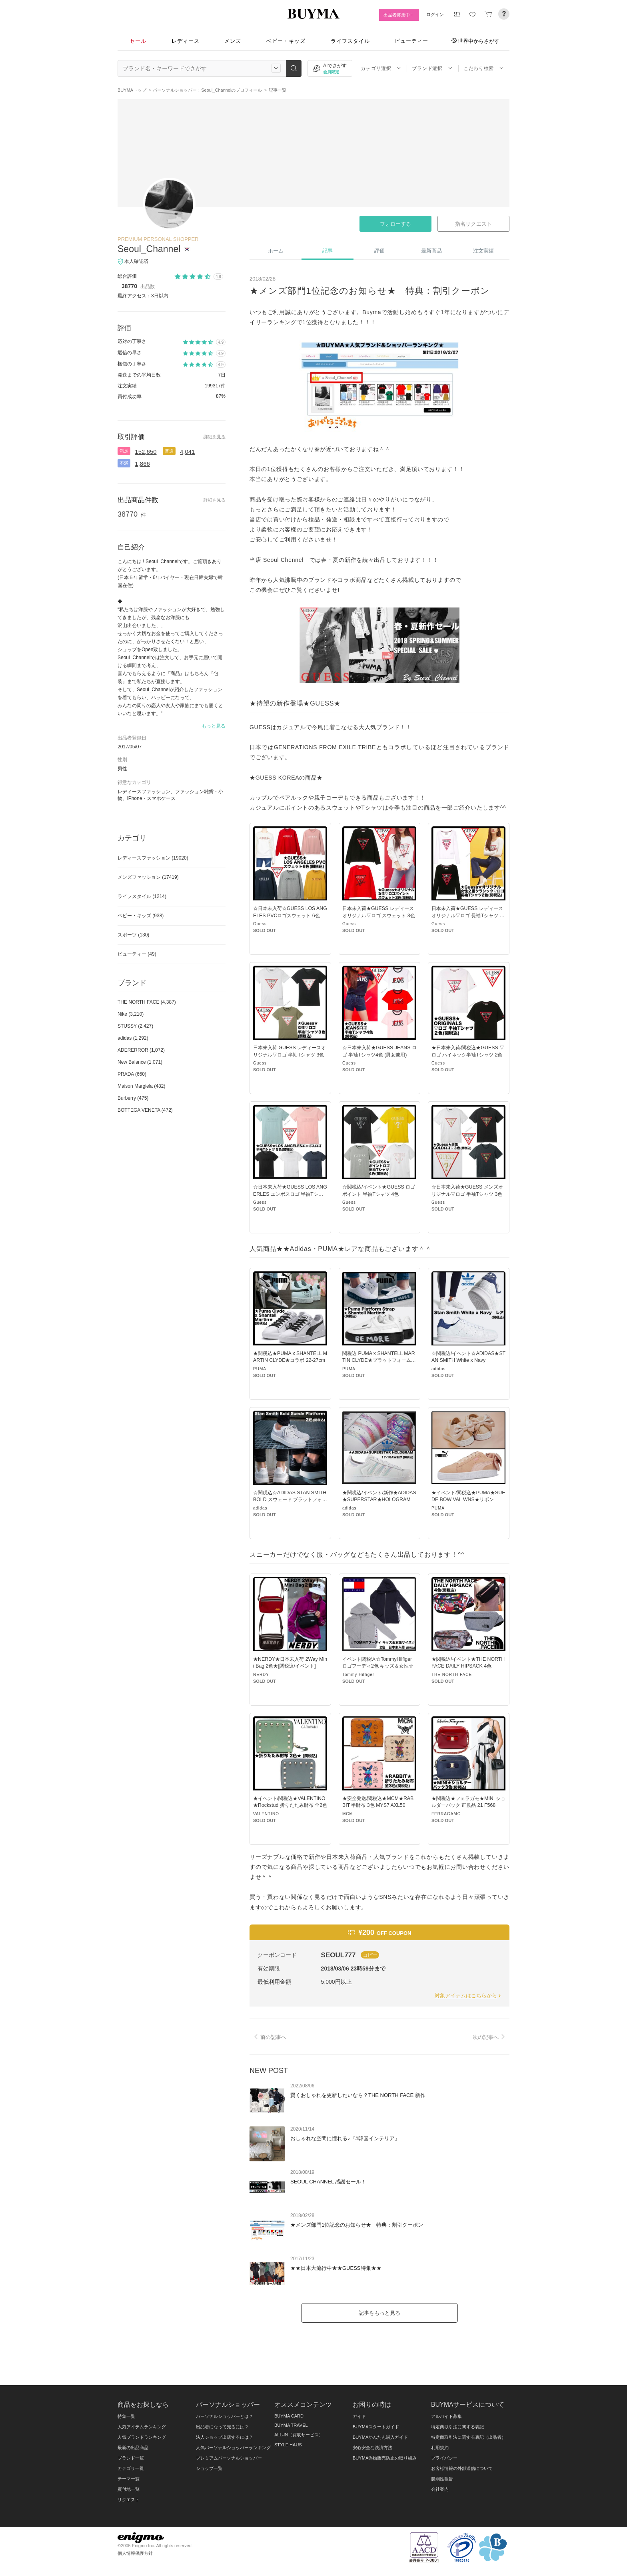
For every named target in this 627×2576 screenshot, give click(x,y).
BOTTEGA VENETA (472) (145, 1110)
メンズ (232, 41)
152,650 (145, 451)
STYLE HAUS (288, 2444)
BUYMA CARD (289, 2416)
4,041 (187, 451)
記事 (327, 251)
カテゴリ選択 (381, 68)
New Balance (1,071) (140, 1062)
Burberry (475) (133, 1098)
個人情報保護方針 (135, 2553)
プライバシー (444, 2458)
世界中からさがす (475, 41)
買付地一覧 (129, 2489)
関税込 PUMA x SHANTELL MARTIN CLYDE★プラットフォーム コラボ (378, 1360)
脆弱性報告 (442, 2478)
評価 (379, 251)
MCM (347, 1814)
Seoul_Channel (149, 249)
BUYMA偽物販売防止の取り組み (385, 2458)
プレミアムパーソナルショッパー (229, 2458)
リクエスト (129, 2499)
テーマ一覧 (129, 2478)
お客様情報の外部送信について (462, 2468)
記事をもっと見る (379, 2313)
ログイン (435, 14)
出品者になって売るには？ (222, 2426)
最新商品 (431, 251)
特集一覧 (126, 2416)
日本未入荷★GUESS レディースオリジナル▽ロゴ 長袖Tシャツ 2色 (467, 915)
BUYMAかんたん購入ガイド (380, 2437)
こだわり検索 (483, 68)
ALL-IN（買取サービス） (298, 2434)
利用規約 (440, 2447)
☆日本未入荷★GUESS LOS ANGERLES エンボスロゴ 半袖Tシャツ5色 (290, 1194)
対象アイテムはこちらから (468, 1996)
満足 (124, 451)
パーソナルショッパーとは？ (224, 2416)
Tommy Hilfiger (358, 1674)
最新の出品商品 (133, 2447)
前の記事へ (269, 2037)
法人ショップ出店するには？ (224, 2437)
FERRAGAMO (446, 1814)
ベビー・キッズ (286, 41)
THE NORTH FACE (451, 1674)
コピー (370, 1955)
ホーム (276, 251)
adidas (438, 1369)
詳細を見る (215, 436)
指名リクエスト (473, 224)
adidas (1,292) (133, 1038)
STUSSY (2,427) (135, 1026)
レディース (186, 41)
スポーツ (133, 935)
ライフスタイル (350, 41)
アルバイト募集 (446, 2416)
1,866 (142, 463)
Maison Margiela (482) (141, 1086)
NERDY (261, 1674)
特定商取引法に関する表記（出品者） (468, 2437)
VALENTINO (266, 1814)
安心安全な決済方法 (372, 2447)
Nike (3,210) (131, 1014)
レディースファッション (153, 858)
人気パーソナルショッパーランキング (233, 2447)
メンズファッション (148, 877)
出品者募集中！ (398, 14)
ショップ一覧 (209, 2468)
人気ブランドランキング (142, 2437)
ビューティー (411, 41)
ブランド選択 (432, 68)
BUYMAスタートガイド (376, 2426)
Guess (260, 924)
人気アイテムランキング (142, 2426)
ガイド (359, 2416)
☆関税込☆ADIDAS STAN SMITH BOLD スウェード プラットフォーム (290, 1500)
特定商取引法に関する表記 (457, 2426)
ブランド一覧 (131, 2458)
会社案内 (440, 2489)
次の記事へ (490, 2037)
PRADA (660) (132, 1074)
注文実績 (483, 251)
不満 (124, 463)
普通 (169, 451)
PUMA (259, 1369)
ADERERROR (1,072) (141, 1050)
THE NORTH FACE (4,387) (147, 1002)
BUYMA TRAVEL (291, 2425)
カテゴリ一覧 (131, 2468)
